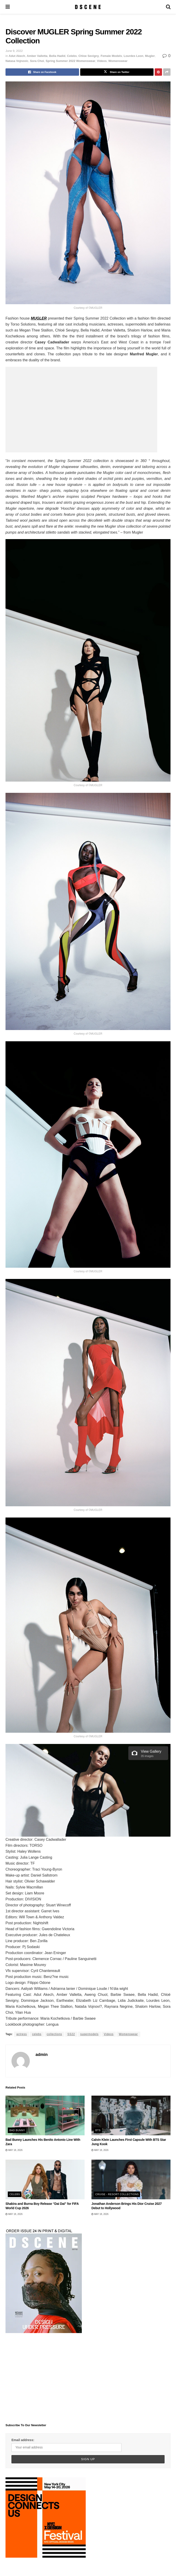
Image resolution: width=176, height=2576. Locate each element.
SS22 (71, 2034)
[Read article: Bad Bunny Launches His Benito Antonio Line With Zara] (45, 2115)
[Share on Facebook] (42, 72)
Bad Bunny (17, 2130)
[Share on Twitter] (117, 72)
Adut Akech (17, 56)
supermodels (89, 2034)
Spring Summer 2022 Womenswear (70, 61)
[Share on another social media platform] (166, 72)
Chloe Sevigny (88, 56)
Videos (102, 61)
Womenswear (118, 61)
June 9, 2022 (14, 51)
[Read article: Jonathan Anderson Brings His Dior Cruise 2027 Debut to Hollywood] (130, 2179)
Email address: (22, 2440)
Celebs (72, 56)
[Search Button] (168, 7)
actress (21, 2034)
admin (42, 2054)
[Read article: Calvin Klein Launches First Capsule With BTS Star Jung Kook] (130, 2115)
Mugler (150, 56)
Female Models (111, 56)
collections (54, 2034)
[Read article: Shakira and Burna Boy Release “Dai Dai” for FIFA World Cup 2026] (45, 2179)
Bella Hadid (57, 56)
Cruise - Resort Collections (117, 2194)
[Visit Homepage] (87, 6)
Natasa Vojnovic (17, 61)
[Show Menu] (8, 7)
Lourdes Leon (133, 56)
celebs (36, 2034)
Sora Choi (37, 61)
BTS (98, 2130)
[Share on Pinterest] (158, 72)
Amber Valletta (37, 56)
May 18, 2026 (14, 2150)
